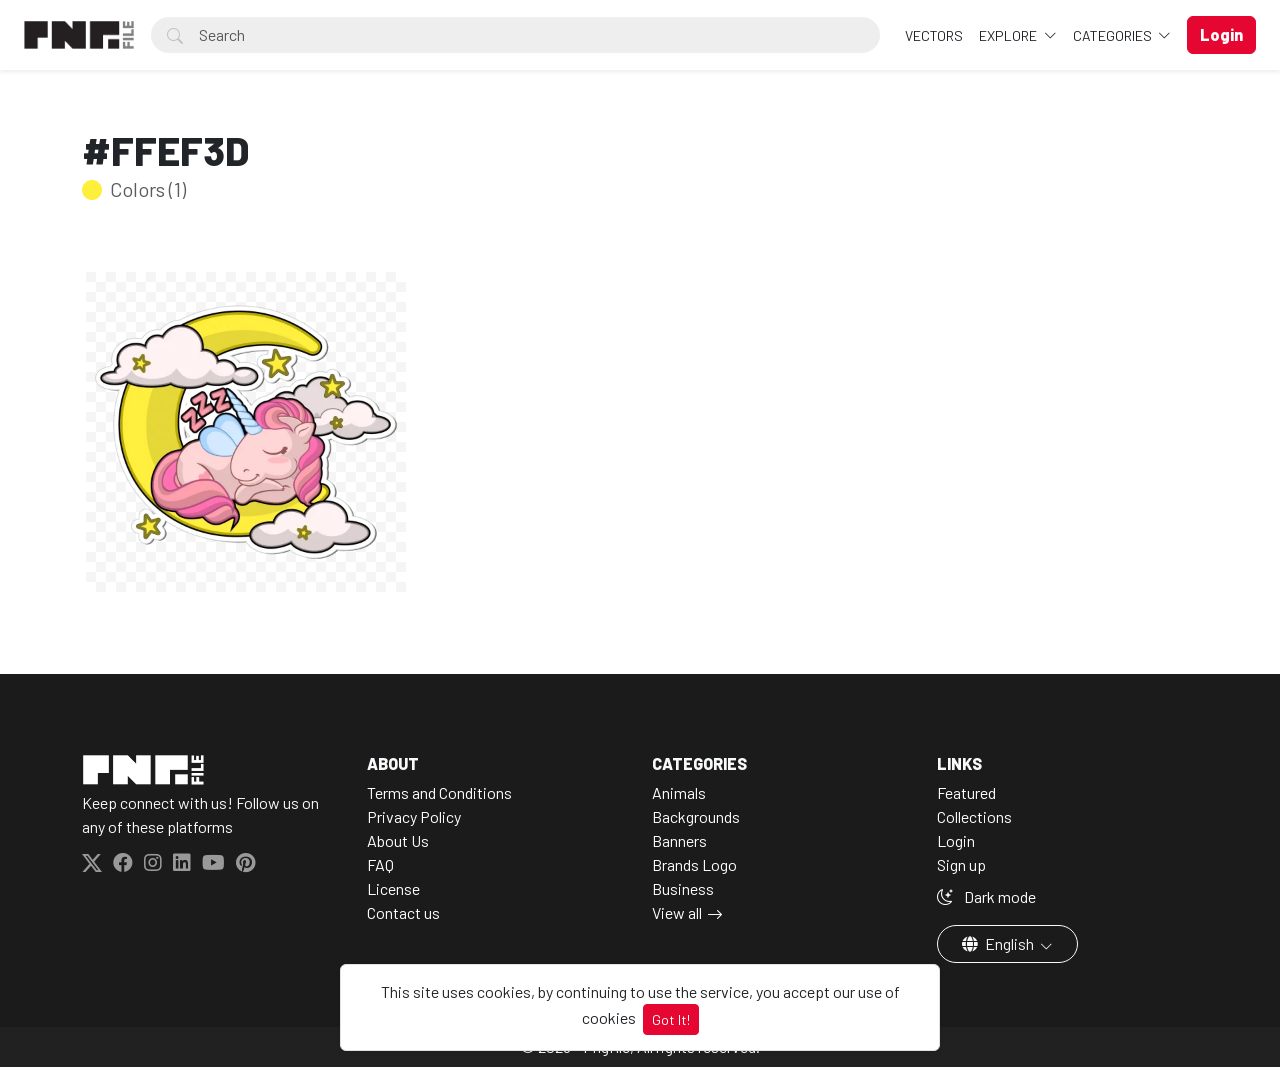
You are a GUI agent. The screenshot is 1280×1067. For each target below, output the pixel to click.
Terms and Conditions (439, 792)
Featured (966, 792)
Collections (974, 816)
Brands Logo (694, 864)
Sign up (961, 864)
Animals (679, 792)
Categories (1114, 35)
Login (956, 840)
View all (677, 912)
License (393, 888)
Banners (679, 840)
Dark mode (986, 896)
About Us (398, 840)
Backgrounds (696, 816)
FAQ (380, 864)
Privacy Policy (414, 816)
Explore (1009, 35)
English (999, 943)
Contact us (403, 912)
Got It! (671, 1019)
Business (683, 888)
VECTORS (934, 35)
